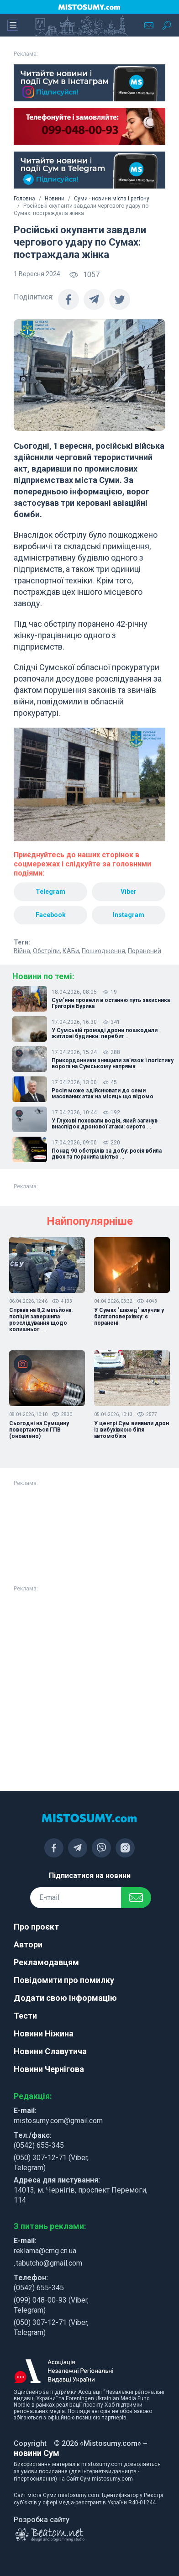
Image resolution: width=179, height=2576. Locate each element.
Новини (54, 198)
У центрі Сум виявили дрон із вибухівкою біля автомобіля (131, 1429)
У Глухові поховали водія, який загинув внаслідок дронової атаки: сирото (105, 1124)
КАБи (71, 951)
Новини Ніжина (44, 2033)
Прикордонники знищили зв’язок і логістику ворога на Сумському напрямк (113, 1064)
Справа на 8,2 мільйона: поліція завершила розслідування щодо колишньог (41, 1320)
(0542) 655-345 (39, 2145)
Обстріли (46, 951)
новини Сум (36, 2453)
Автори (28, 1944)
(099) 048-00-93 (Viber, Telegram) (51, 2305)
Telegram (50, 891)
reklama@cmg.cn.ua (45, 2250)
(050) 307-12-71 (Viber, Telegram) (51, 2162)
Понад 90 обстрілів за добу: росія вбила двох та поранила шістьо (107, 1154)
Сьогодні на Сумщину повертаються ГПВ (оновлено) (39, 1429)
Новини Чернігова (49, 2069)
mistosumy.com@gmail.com (58, 2120)
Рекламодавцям (46, 1962)
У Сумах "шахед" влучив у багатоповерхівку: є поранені (129, 1316)
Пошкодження (103, 951)
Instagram (128, 914)
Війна (22, 951)
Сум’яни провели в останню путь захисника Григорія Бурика (111, 1003)
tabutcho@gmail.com (49, 2263)
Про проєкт (36, 1926)
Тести (25, 2015)
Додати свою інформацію (65, 1998)
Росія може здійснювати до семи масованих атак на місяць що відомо (102, 1094)
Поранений (144, 951)
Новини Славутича (50, 2051)
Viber (129, 891)
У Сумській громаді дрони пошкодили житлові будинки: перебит (105, 1033)
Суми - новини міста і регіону (111, 198)
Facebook (51, 914)
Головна (24, 198)
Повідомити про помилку (64, 1980)
